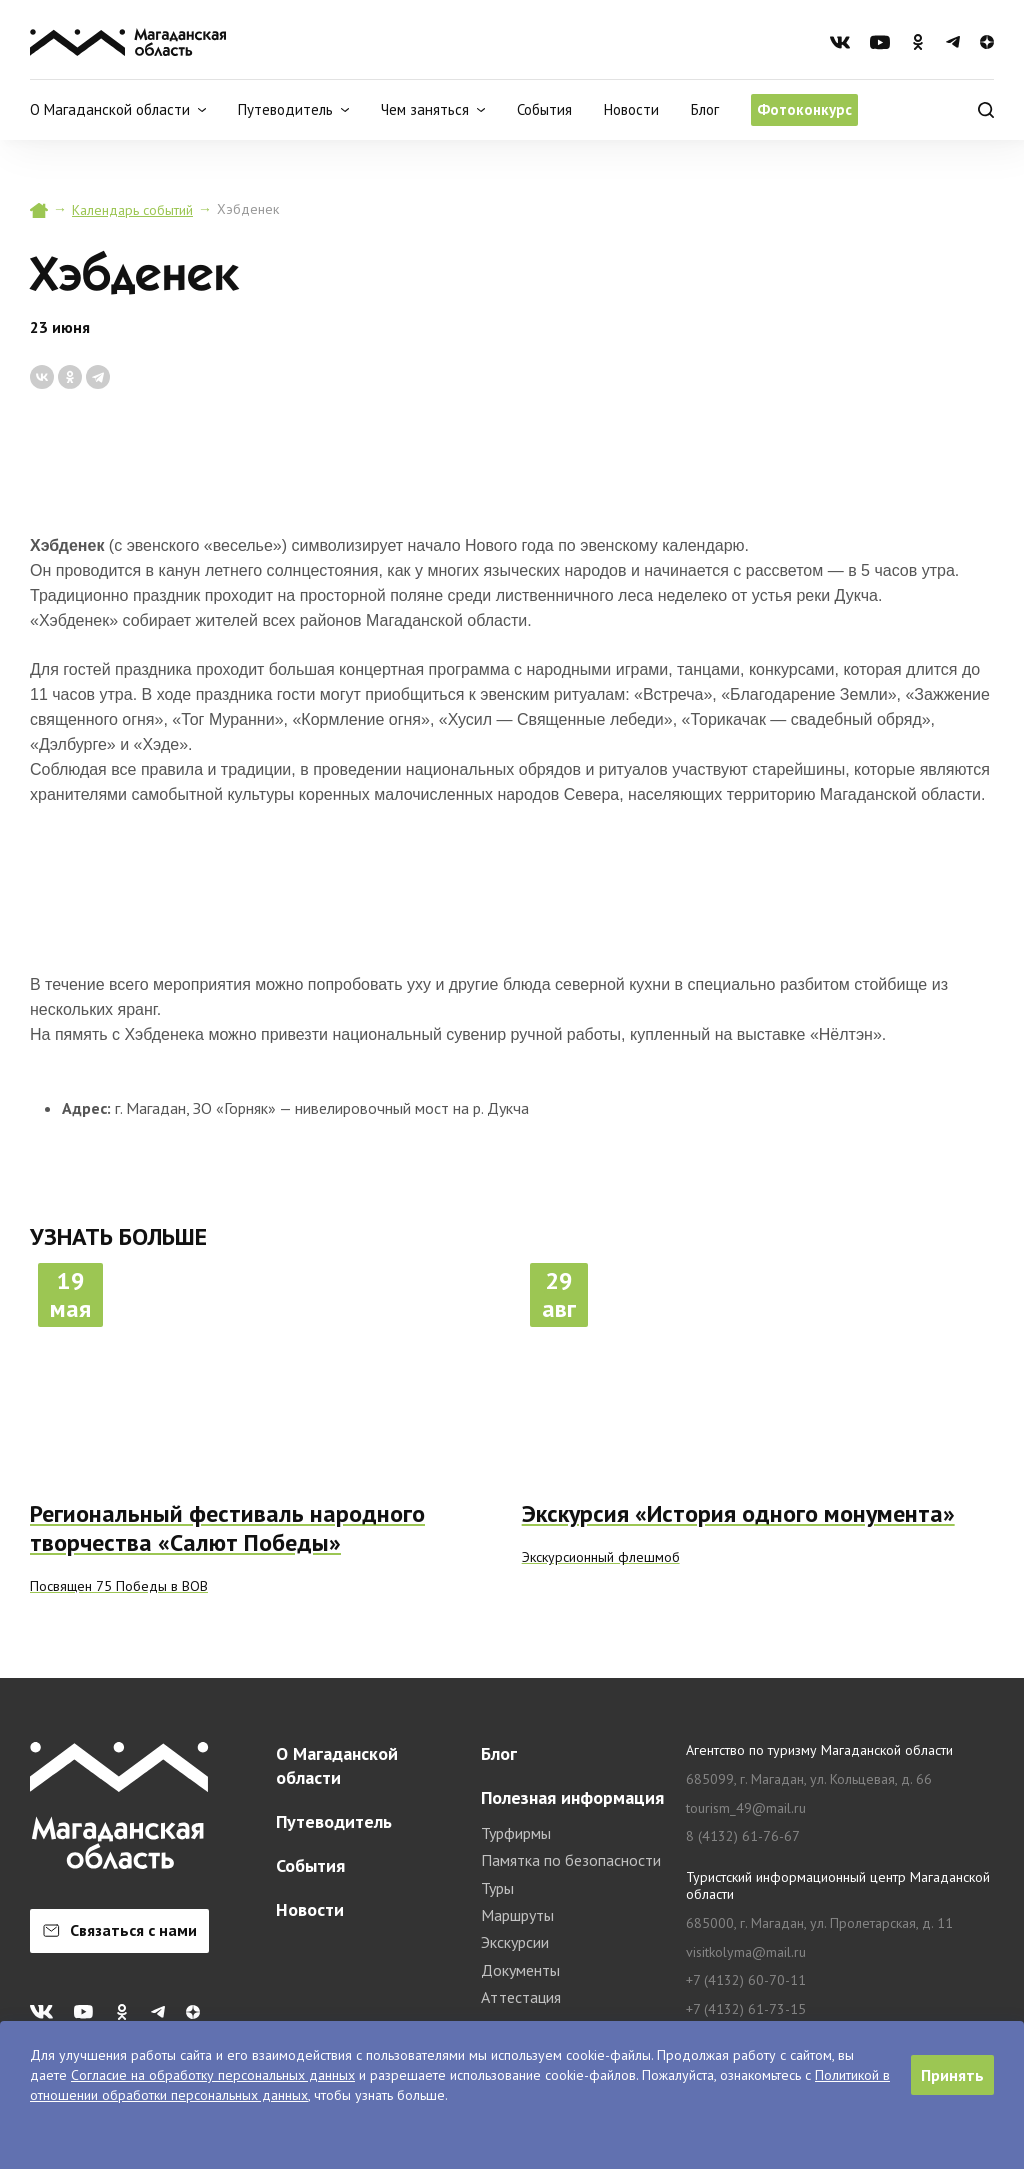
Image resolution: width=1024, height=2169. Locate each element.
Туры (497, 1888)
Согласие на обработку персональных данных (213, 2075)
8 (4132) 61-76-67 (743, 1836)
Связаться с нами (120, 1930)
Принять (952, 2075)
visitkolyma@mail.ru (746, 1952)
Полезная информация (572, 1797)
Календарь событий (132, 210)
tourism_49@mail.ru (746, 1808)
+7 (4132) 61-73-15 (746, 2009)
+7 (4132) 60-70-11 (746, 1980)
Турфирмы (516, 1833)
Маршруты (517, 1915)
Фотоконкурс (804, 109)
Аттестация (521, 1997)
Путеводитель (334, 1821)
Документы (520, 1970)
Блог (705, 109)
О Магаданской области (337, 1765)
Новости (631, 109)
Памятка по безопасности (571, 1860)
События (544, 109)
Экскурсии (515, 1942)
